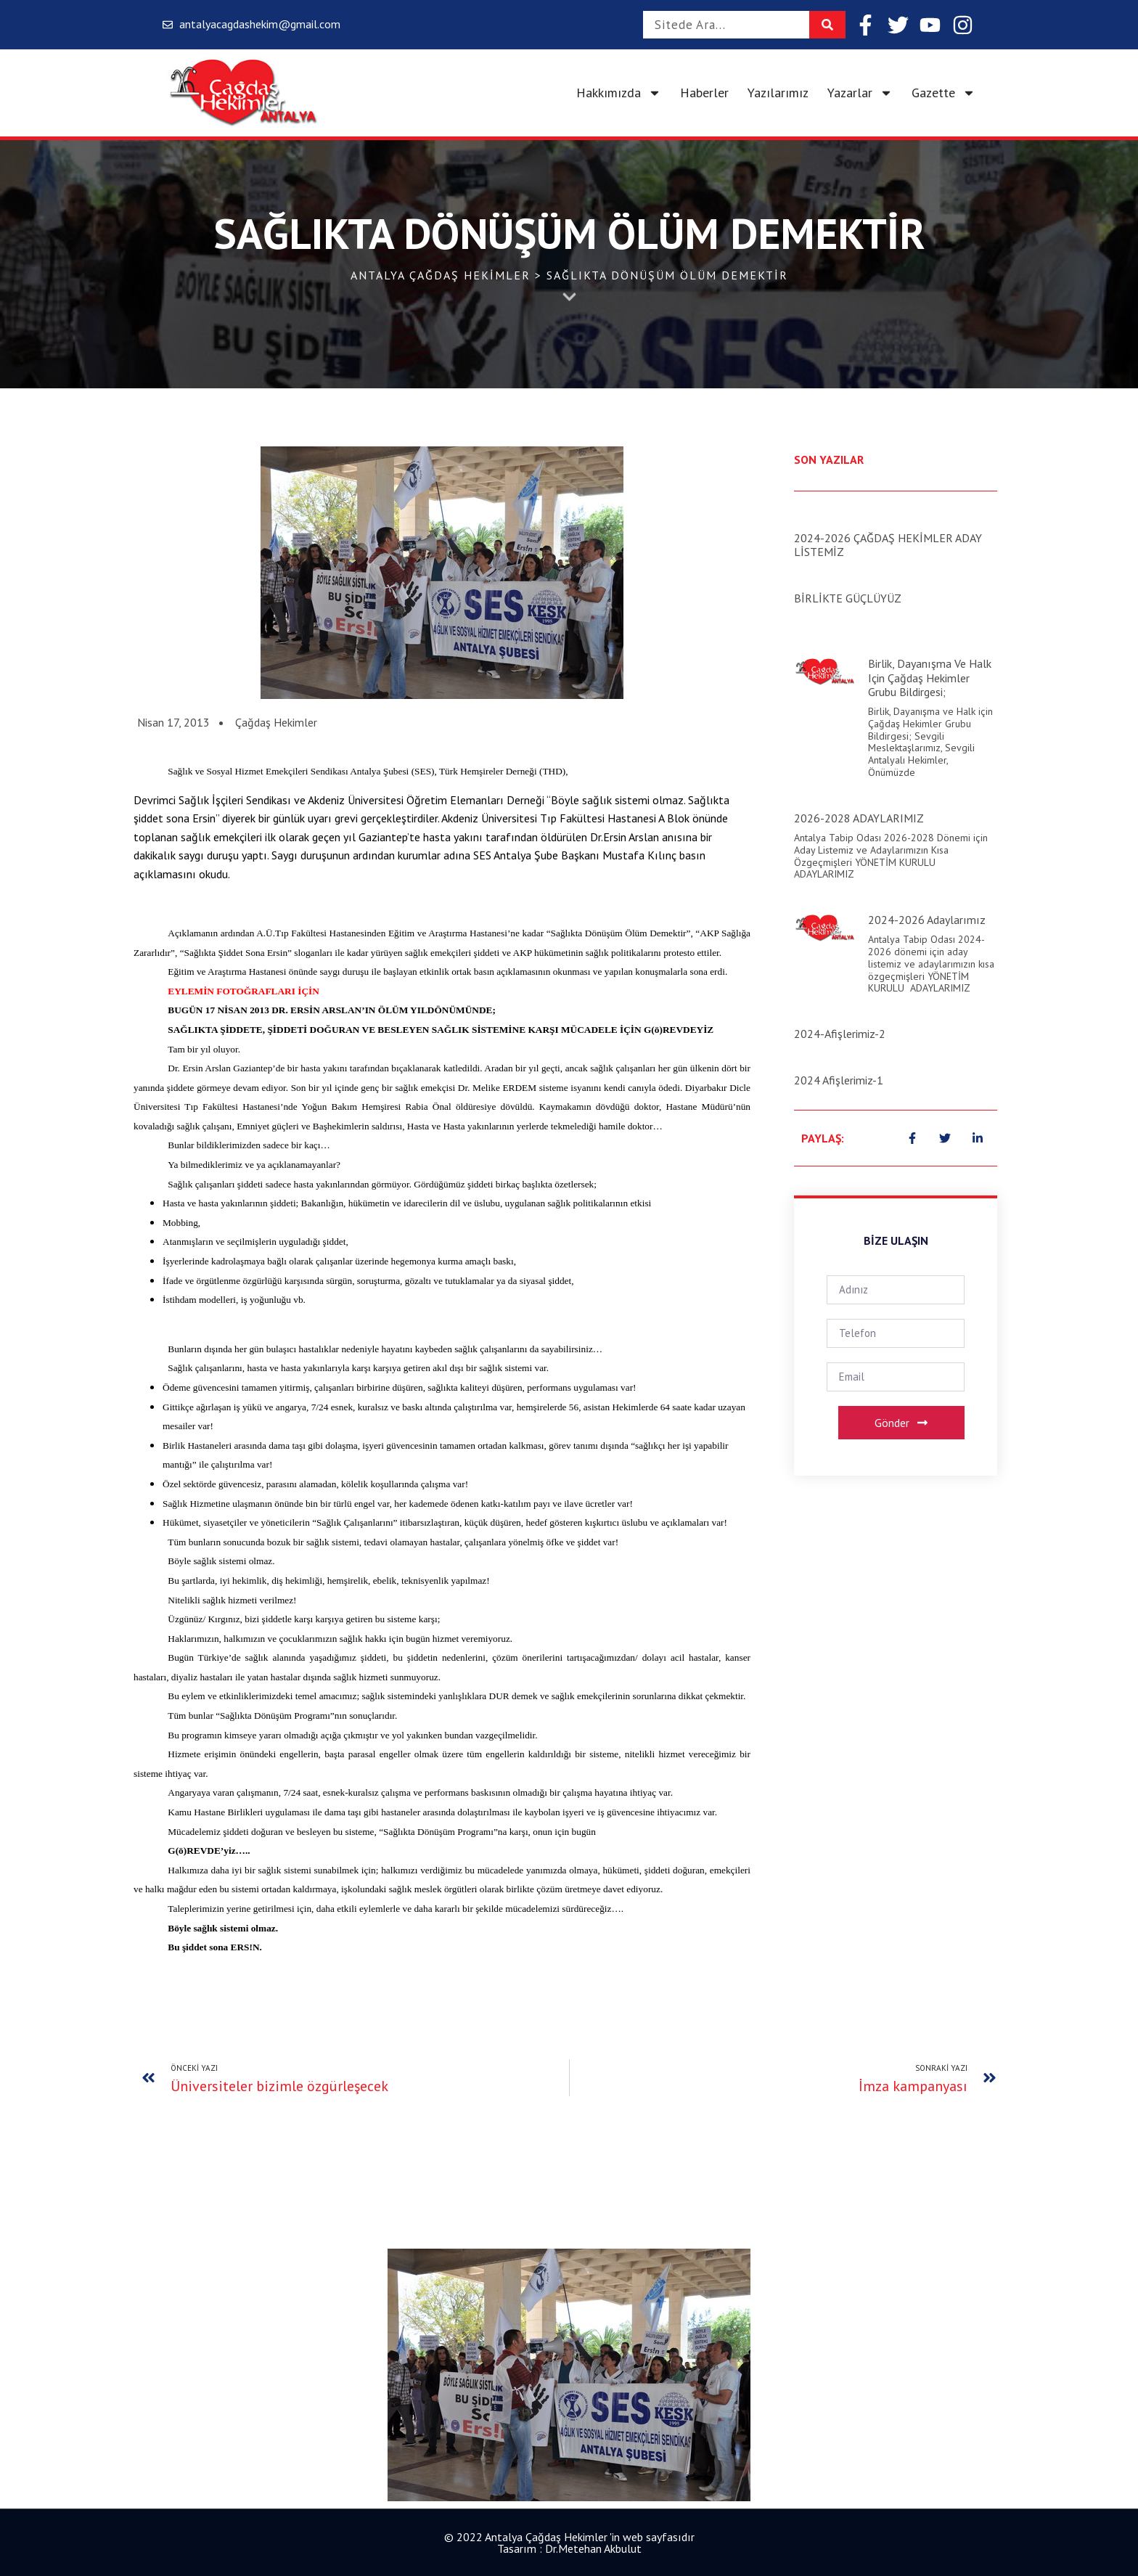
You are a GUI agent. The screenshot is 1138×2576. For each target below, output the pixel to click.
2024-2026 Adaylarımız (927, 919)
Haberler (704, 92)
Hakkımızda (618, 93)
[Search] (827, 24)
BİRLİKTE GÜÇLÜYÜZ (847, 598)
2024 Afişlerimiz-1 (838, 1080)
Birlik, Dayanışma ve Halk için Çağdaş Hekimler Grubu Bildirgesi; (929, 677)
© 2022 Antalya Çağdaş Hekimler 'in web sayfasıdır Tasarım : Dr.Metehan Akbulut (569, 2543)
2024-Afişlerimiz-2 (839, 1033)
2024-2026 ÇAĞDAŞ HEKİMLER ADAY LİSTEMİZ (888, 545)
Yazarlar (860, 93)
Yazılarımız (778, 92)
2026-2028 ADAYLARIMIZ (859, 818)
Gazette (943, 93)
